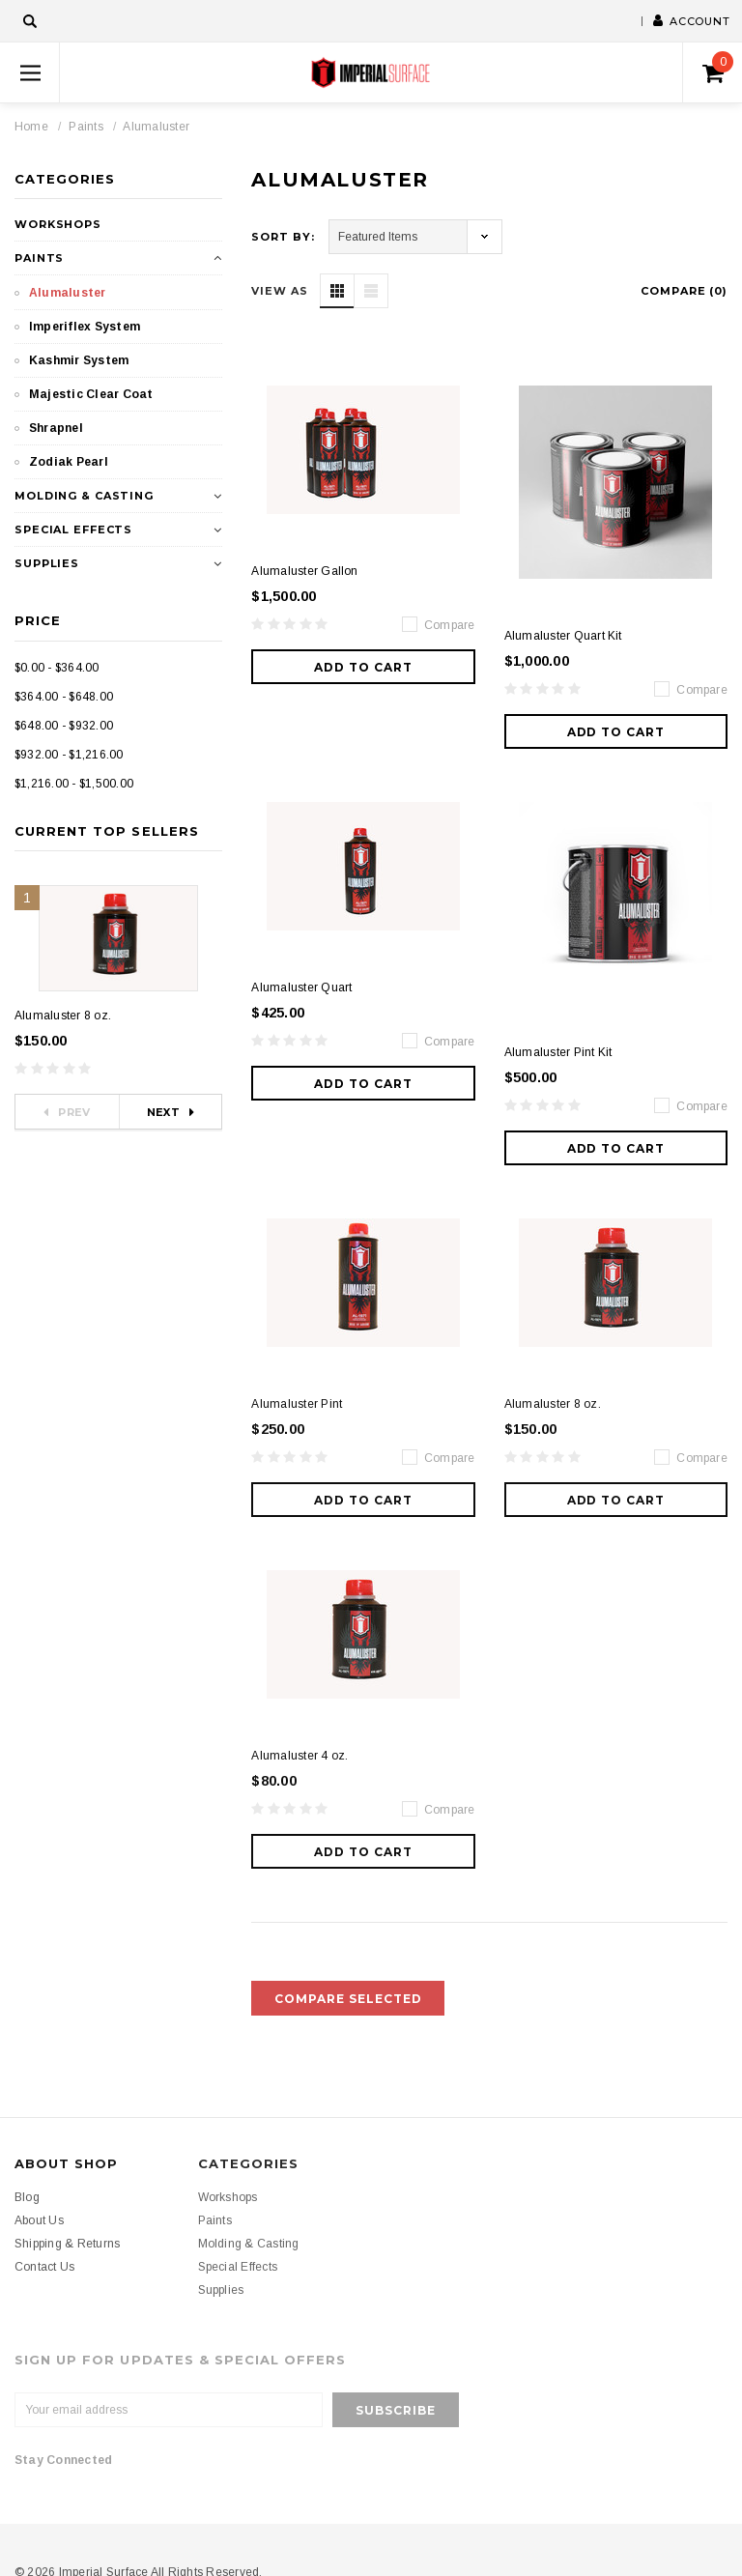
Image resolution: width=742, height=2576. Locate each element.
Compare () (684, 291)
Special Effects (73, 529)
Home (31, 126)
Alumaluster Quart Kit (563, 636)
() (718, 67)
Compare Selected (347, 1998)
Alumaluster (156, 126)
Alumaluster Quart (301, 987)
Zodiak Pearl (68, 462)
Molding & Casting (84, 495)
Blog (27, 2197)
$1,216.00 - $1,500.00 (73, 783)
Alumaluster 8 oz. (62, 1015)
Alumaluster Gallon (304, 571)
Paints (85, 126)
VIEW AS (279, 291)
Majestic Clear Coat (91, 394)
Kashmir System (78, 360)
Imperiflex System (84, 326)
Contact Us (44, 2267)
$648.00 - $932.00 (63, 725)
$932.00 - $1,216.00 (69, 754)
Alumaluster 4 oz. (299, 1755)
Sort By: (282, 236)
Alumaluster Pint (296, 1404)
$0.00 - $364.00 (57, 667)
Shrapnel (56, 428)
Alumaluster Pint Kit (558, 1052)
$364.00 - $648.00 (63, 696)
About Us (39, 2220)
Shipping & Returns (67, 2243)
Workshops (57, 224)
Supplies (46, 563)
